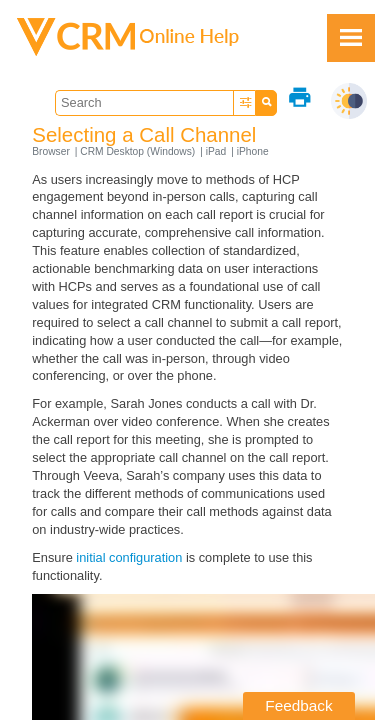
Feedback (298, 705)
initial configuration (129, 557)
